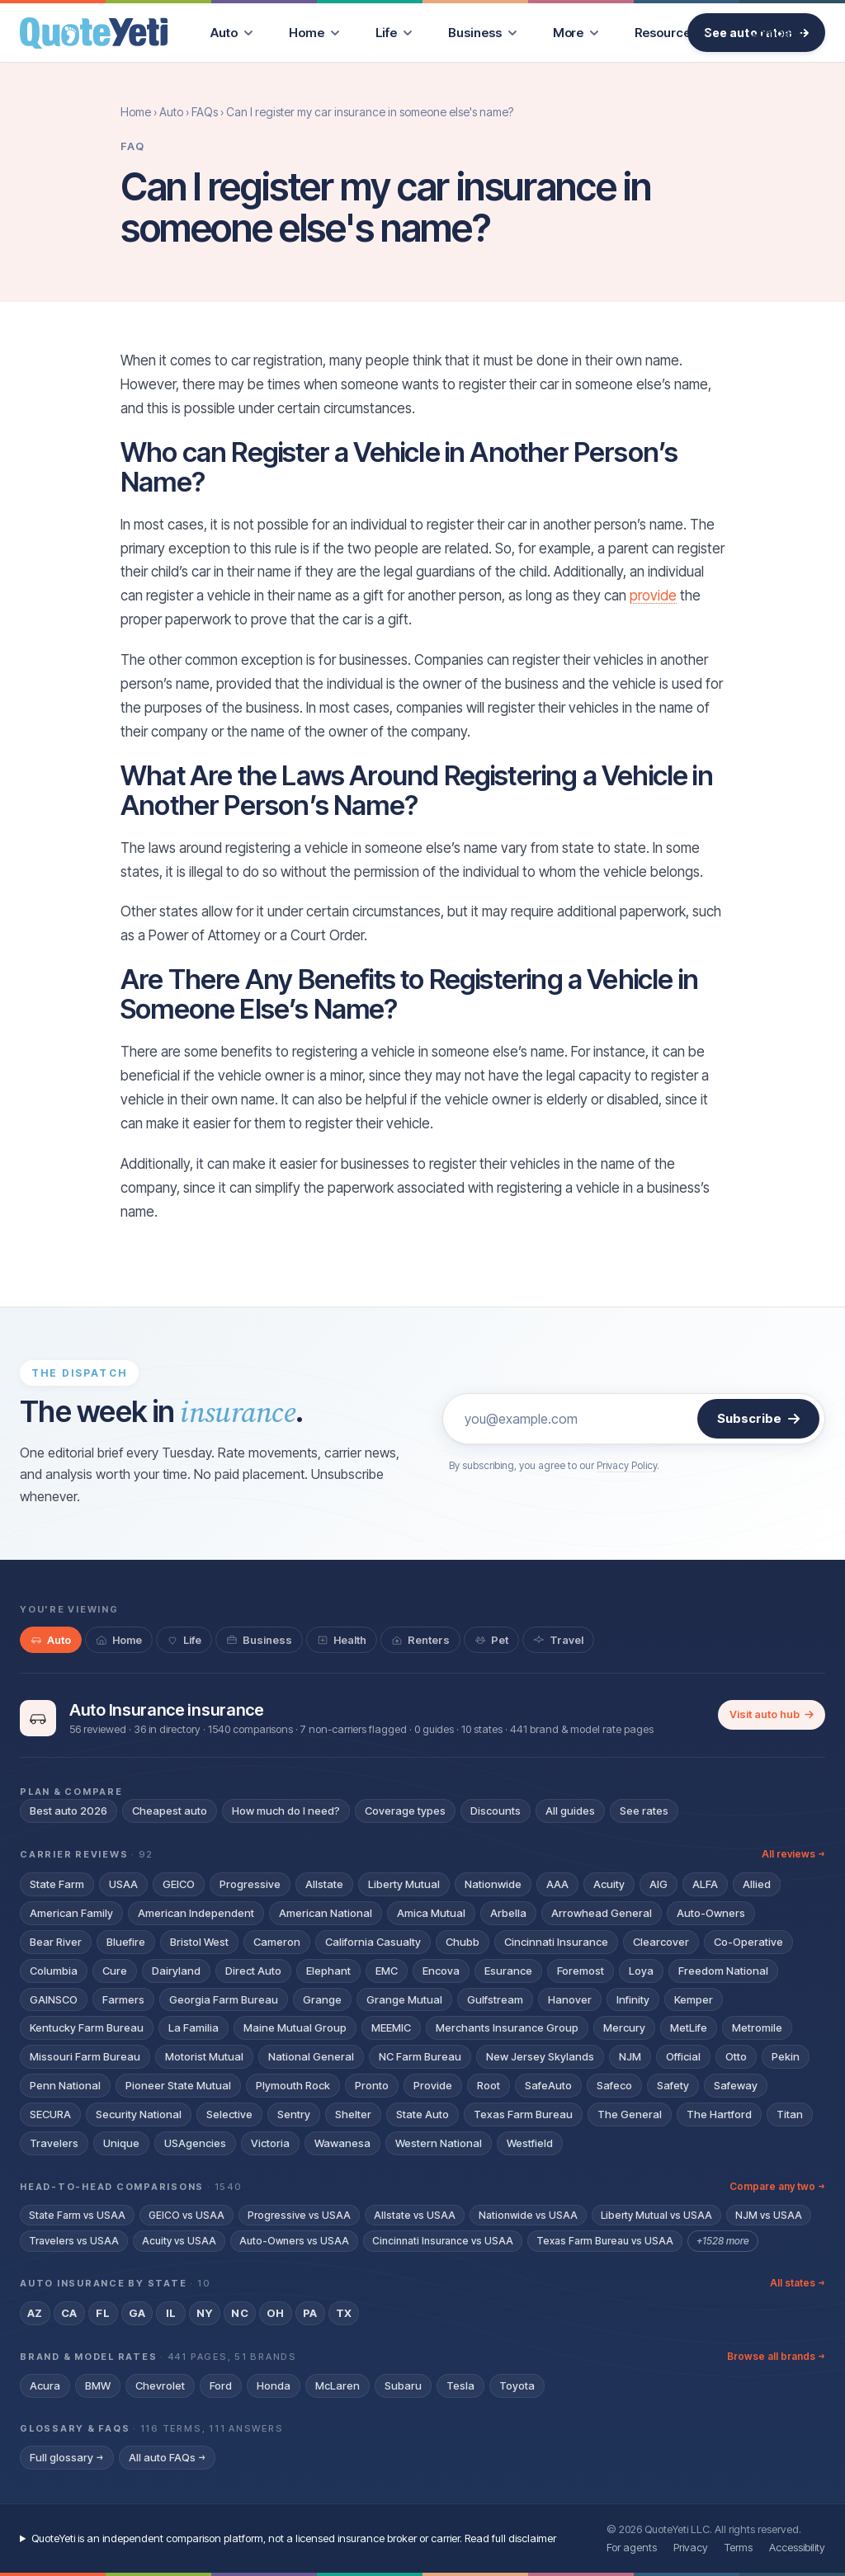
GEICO (179, 1884)
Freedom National (723, 1970)
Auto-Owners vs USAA (294, 2241)
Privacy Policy (627, 1465)
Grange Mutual (404, 1999)
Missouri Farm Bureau (85, 2056)
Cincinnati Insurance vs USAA (442, 2241)
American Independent (196, 1912)
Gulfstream (495, 1999)
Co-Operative (748, 1941)
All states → (797, 2283)
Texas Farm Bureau (523, 2114)
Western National (438, 2143)
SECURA (50, 2114)
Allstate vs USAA (415, 2215)
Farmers (123, 1999)
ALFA (705, 1884)
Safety (673, 2085)
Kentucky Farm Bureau (87, 2027)
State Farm (57, 1884)
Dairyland (176, 1970)
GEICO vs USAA (186, 2215)
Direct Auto (253, 1970)
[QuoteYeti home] (94, 33)
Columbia (54, 1970)
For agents (632, 2547)
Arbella (508, 1912)
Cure (114, 1970)
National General (311, 2056)
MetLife (688, 2027)
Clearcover (661, 1941)
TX (344, 2312)
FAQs (204, 112)
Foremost (580, 1970)
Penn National (65, 2085)
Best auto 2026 (68, 1810)
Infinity (632, 1999)
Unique (121, 2143)
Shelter (353, 2114)
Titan (790, 2114)
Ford (221, 2385)
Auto (171, 112)
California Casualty (373, 1941)
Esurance (508, 1970)
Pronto (372, 2085)
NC (239, 2312)
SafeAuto (548, 2085)
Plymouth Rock (293, 2085)
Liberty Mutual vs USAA (656, 2215)
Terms (739, 2547)
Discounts (495, 1810)
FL (103, 2312)
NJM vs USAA (768, 2215)
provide (653, 595)
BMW (98, 2385)
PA (310, 2312)
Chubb (462, 1941)
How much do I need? (286, 1810)
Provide (432, 2085)
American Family (71, 1912)
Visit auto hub (771, 1714)
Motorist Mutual (204, 2056)
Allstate (324, 1884)
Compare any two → (777, 2186)
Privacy (690, 2547)
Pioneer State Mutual (178, 2085)
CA (69, 2312)
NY (204, 2312)
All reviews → (793, 1854)
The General (629, 2114)
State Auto (422, 2114)
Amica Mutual (431, 1912)
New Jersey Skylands (540, 2056)
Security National (139, 2114)
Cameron (276, 1941)
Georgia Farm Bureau (223, 1999)
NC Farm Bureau (420, 2056)
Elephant (328, 1970)
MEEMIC (391, 2027)
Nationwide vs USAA (528, 2215)
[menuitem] (231, 32)
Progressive (250, 1884)
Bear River (56, 1941)
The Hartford (719, 2114)
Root (488, 2085)
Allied (757, 1884)
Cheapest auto (169, 1810)
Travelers (54, 2143)
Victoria (270, 2143)
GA (137, 2312)
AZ (35, 2312)
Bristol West (199, 1941)
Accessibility (797, 2547)
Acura (45, 2385)
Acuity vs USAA (179, 2241)
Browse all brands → (776, 2356)
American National (325, 1912)
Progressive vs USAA (299, 2215)
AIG (658, 1884)
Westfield (530, 2143)
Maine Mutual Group (295, 2027)
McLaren (337, 2385)
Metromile (757, 2027)
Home (135, 112)
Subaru (403, 2385)
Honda (273, 2385)
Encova (441, 1970)
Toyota (517, 2385)
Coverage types (405, 1810)
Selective (229, 2114)
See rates (644, 1810)
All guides (570, 1810)
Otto (736, 2056)
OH (276, 2312)
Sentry (293, 2114)
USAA (123, 1884)
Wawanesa (342, 2143)
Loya (641, 1970)
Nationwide (493, 1884)
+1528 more (722, 2241)
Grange (322, 1999)
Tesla (460, 2385)
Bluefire (125, 1941)
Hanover (570, 1999)
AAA (557, 1884)
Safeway (736, 2085)
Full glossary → (67, 2457)
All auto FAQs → (167, 2457)
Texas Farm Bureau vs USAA (604, 2241)
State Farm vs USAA (77, 2215)
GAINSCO (54, 1999)
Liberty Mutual (404, 1884)
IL (171, 2312)
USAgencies (195, 2143)
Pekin (786, 2056)
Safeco (614, 2085)
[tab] (51, 1640)
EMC (386, 1970)
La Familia (193, 2027)
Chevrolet (160, 2385)
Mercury (624, 2027)
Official (683, 2056)
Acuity (609, 1884)
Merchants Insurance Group (507, 2027)
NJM (630, 2056)
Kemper (693, 1999)
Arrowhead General (601, 1912)
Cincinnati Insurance (556, 1941)
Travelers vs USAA (74, 2241)
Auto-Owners (711, 1912)
